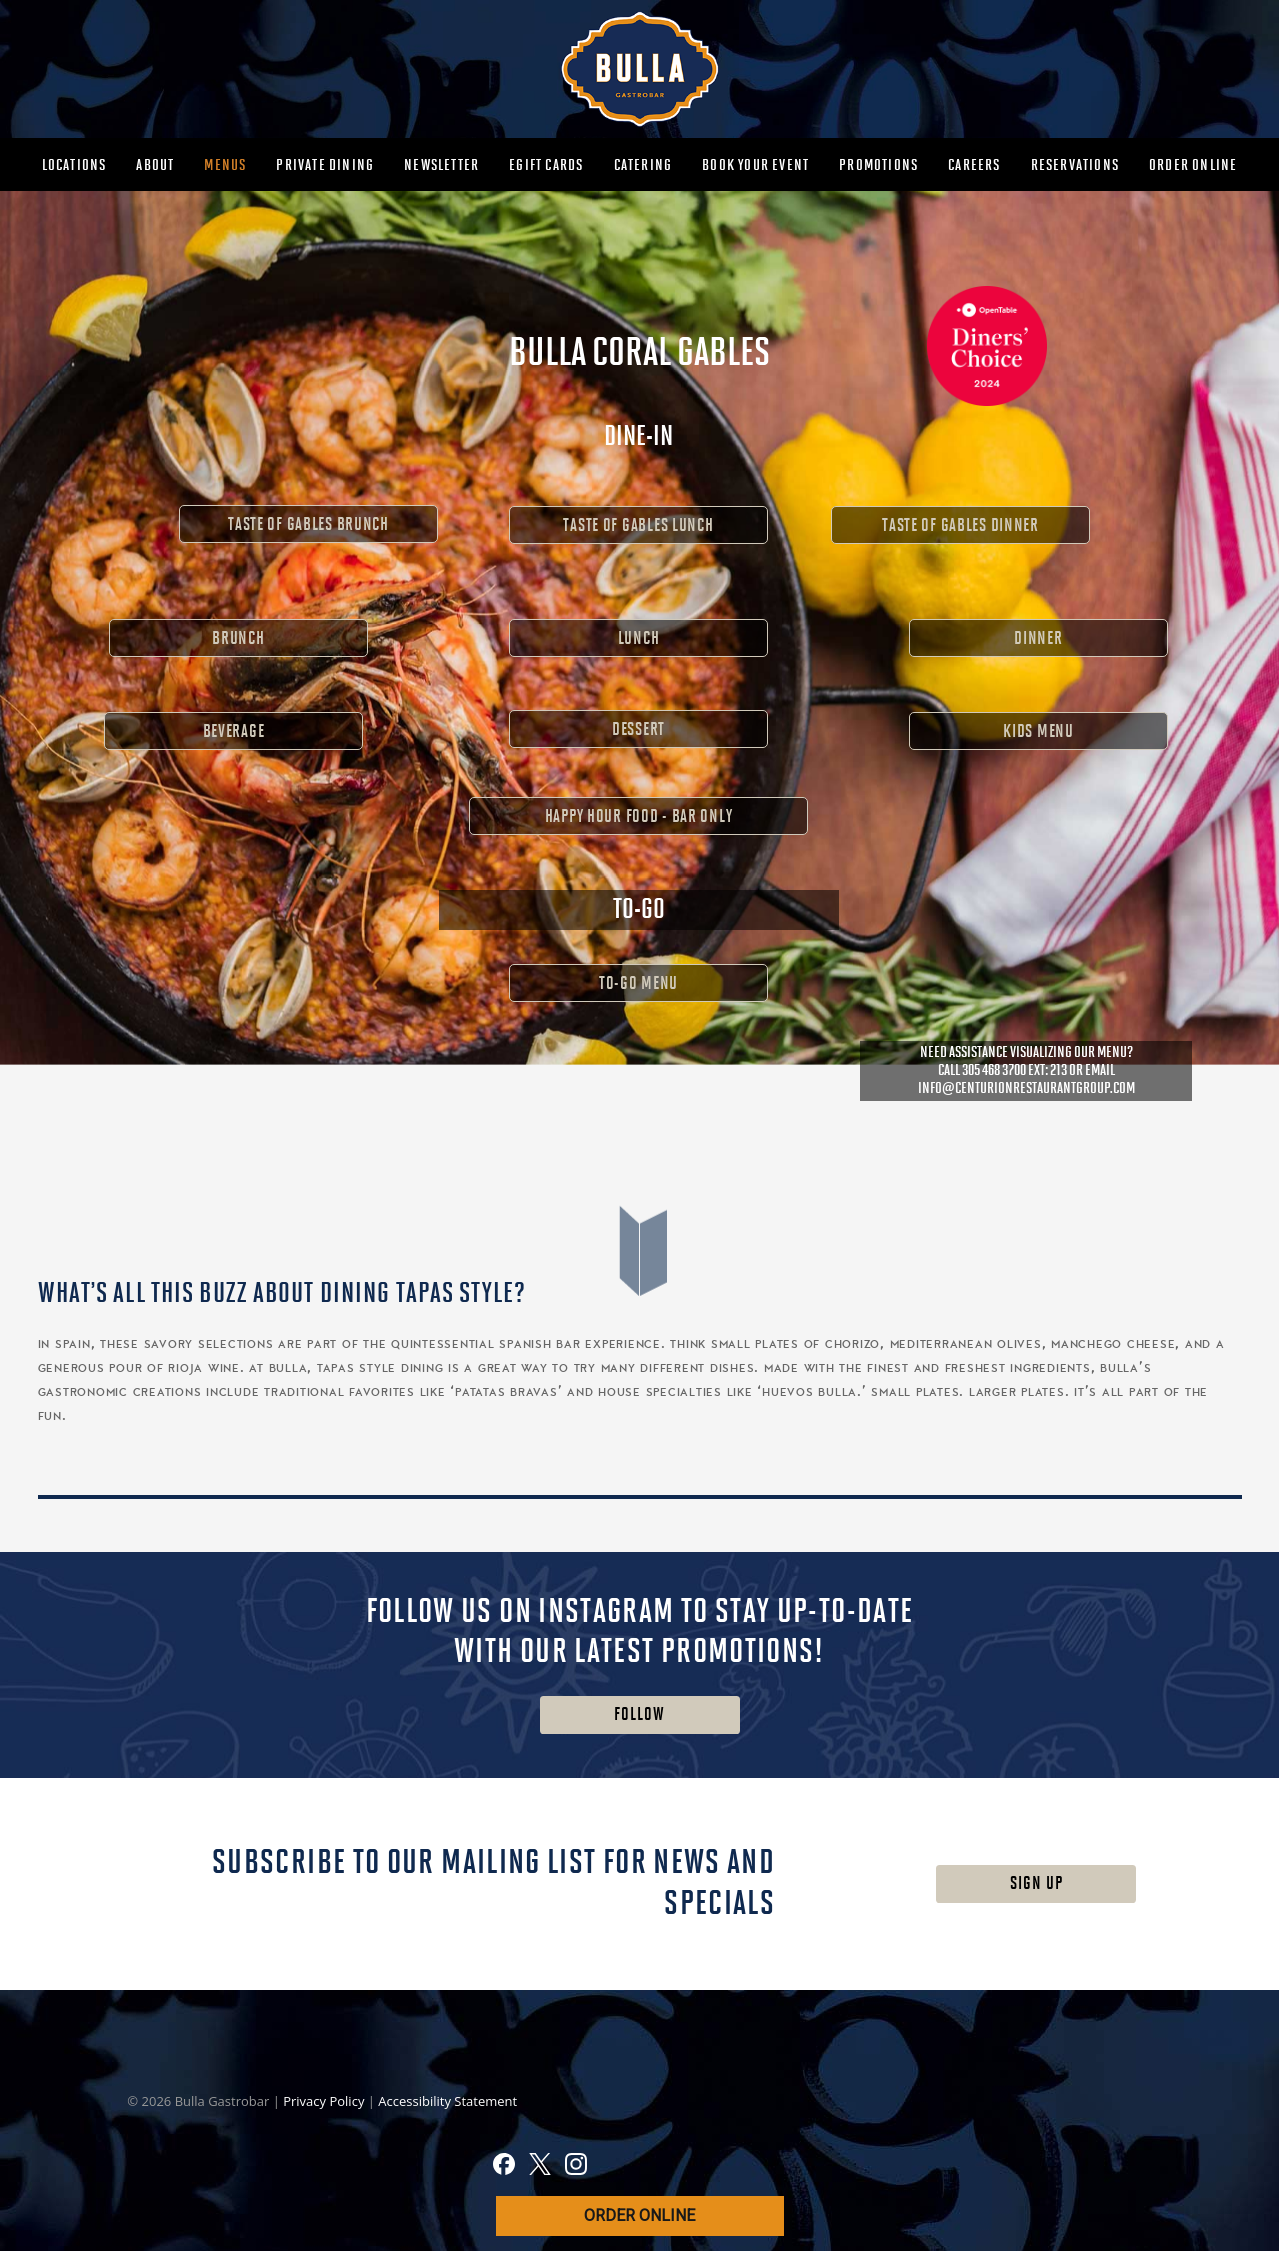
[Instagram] (576, 2167)
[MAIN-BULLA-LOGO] (639, 69)
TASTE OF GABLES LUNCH (638, 525)
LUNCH (639, 638)
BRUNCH (238, 638)
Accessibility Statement (447, 2101)
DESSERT (638, 729)
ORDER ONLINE (639, 2215)
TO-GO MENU (638, 983)
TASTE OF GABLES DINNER (960, 525)
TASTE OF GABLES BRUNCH (308, 524)
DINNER (1038, 638)
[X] (540, 2167)
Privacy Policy (325, 2101)
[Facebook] (504, 2167)
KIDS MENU (1038, 731)
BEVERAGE (234, 731)
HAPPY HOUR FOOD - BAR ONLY (639, 816)
